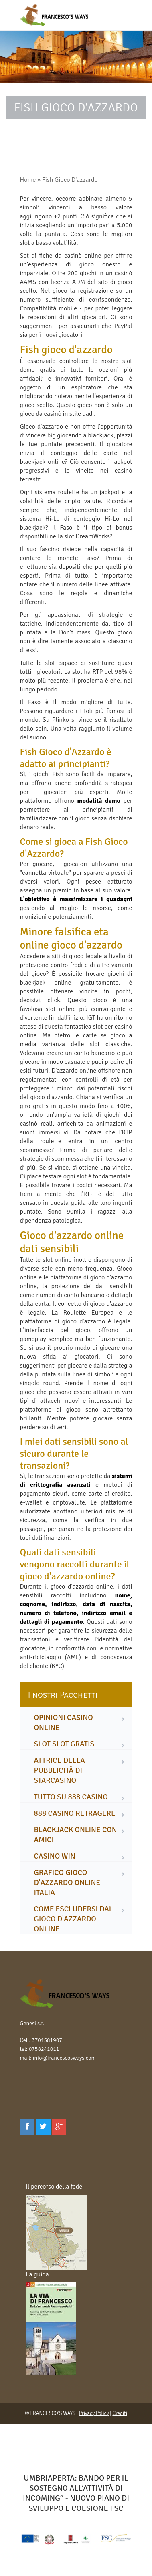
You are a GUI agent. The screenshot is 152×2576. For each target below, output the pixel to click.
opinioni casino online (63, 1722)
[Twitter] (43, 2127)
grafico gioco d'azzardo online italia (67, 1882)
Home (28, 180)
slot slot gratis (64, 1744)
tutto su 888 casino (71, 1797)
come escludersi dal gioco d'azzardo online (73, 1919)
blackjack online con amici (75, 1835)
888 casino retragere (75, 1813)
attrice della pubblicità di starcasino (59, 1770)
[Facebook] (27, 2127)
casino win (54, 1856)
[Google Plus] (59, 2127)
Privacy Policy (94, 2413)
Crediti (119, 2413)
